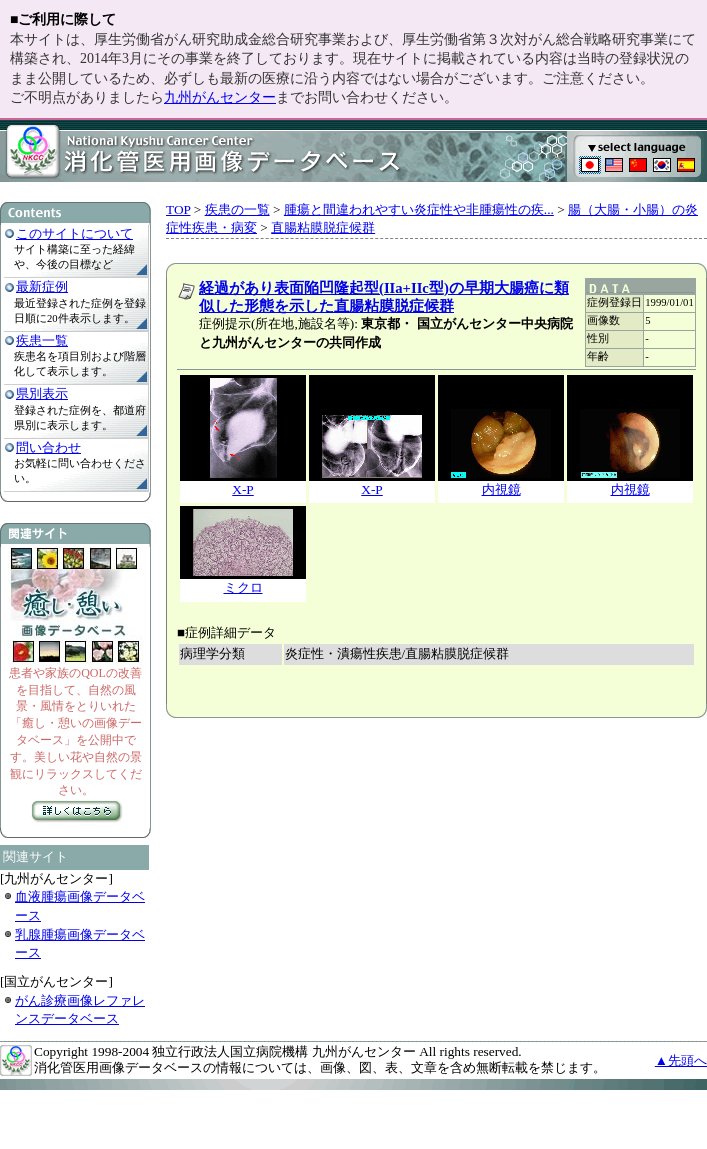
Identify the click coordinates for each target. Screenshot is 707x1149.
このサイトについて (74, 233)
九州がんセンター (220, 97)
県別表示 (42, 393)
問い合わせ (48, 447)
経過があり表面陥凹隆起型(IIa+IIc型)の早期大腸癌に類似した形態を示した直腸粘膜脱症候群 (384, 297)
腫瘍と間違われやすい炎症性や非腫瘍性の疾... (419, 209)
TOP (178, 209)
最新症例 (42, 286)
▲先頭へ (681, 1060)
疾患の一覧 (237, 209)
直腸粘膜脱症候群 (323, 227)
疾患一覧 (42, 340)
